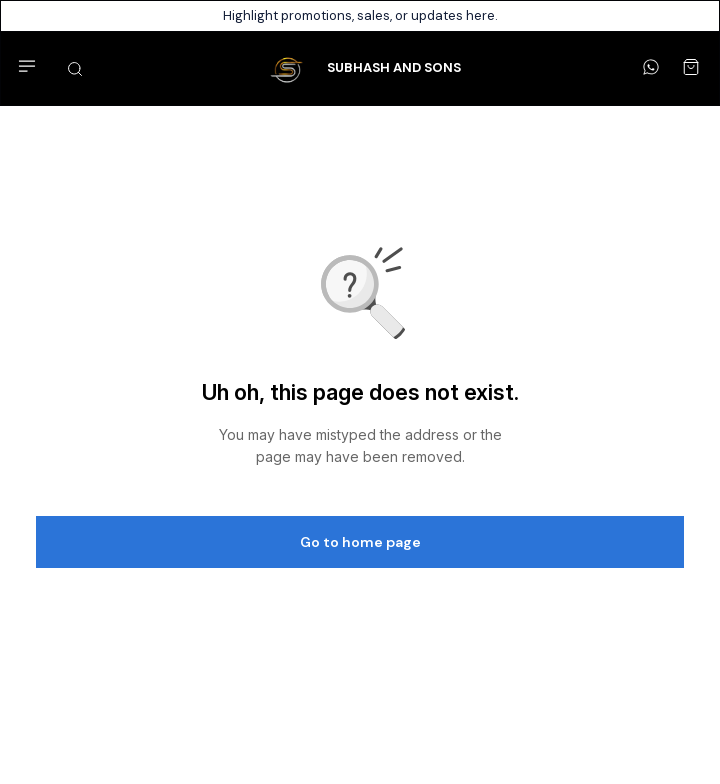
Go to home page (360, 542)
